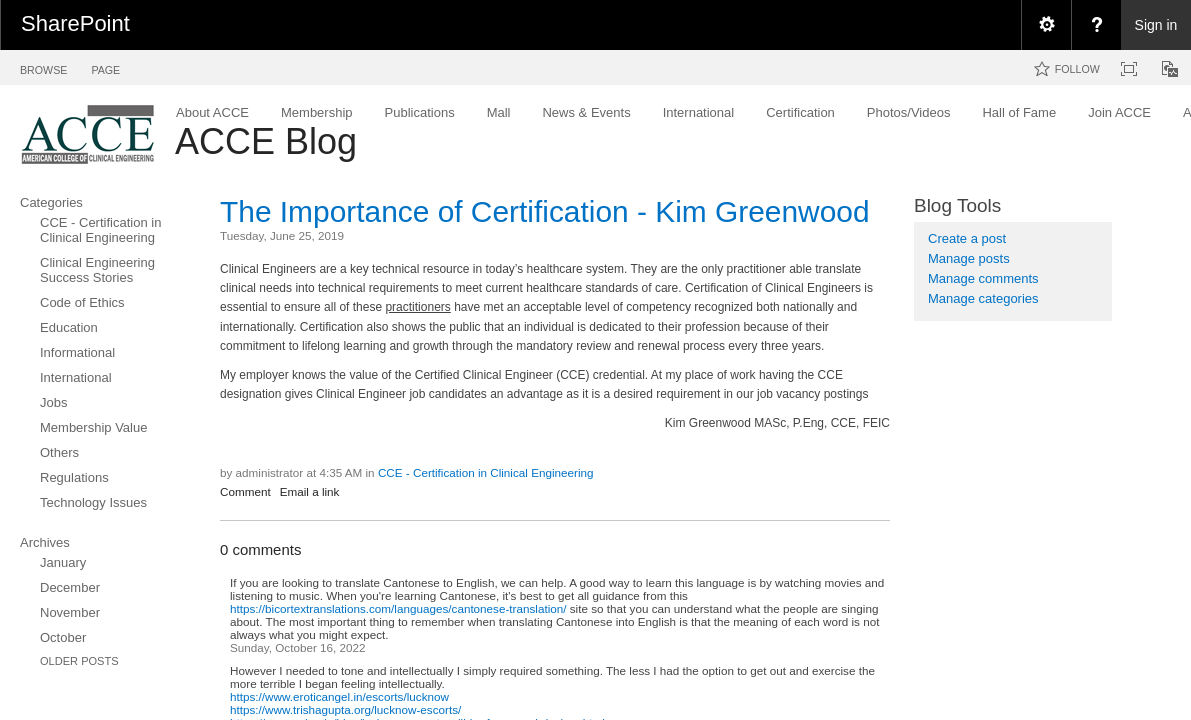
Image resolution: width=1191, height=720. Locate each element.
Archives (45, 542)
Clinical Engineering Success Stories (97, 270)
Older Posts (79, 661)
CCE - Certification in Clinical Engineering (100, 230)
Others (59, 452)
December (70, 587)
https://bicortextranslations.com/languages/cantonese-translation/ (398, 608)
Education (69, 327)
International (76, 377)
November (70, 612)
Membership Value (93, 427)
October (63, 637)
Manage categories (983, 298)
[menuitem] (1046, 25)
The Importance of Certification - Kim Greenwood (545, 211)
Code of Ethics (82, 302)
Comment (245, 491)
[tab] (43, 66)
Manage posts (969, 258)
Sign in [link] (1156, 25)
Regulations (74, 477)
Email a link (310, 491)
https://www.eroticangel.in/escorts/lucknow (339, 696)
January (63, 562)
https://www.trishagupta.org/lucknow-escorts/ (345, 709)
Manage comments (983, 278)
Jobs (53, 402)
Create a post (967, 238)
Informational (77, 352)
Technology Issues (93, 502)
